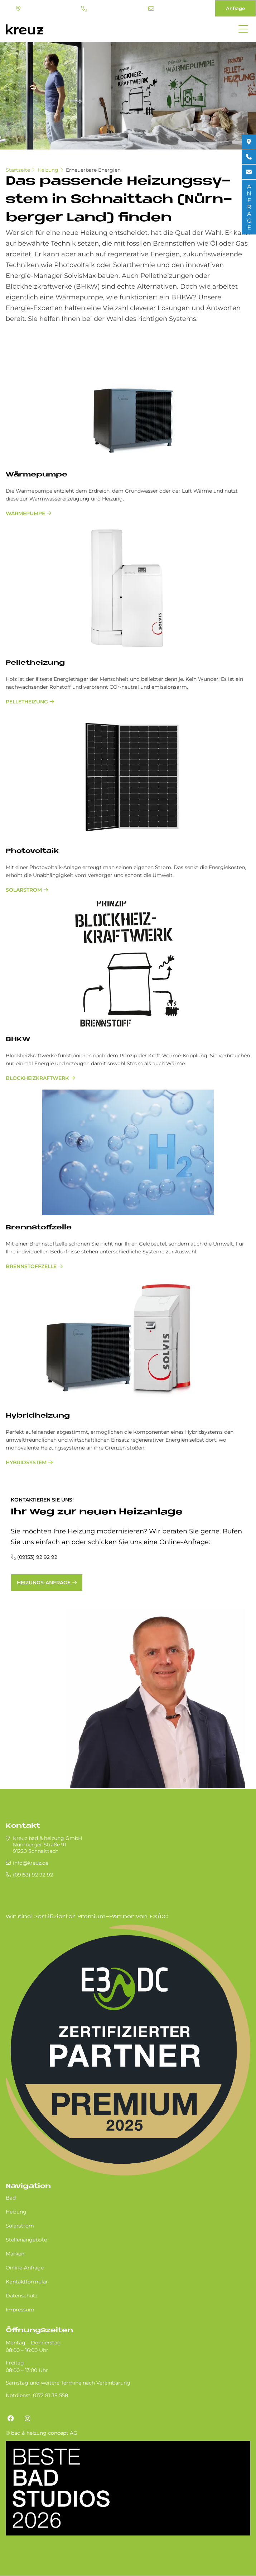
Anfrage (235, 8)
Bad (11, 2198)
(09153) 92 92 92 (84, 8)
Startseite (18, 170)
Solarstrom (24, 890)
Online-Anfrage (25, 2267)
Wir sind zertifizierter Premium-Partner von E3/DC (87, 1917)
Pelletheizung (27, 701)
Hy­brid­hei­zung (38, 1416)
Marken (15, 2253)
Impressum (20, 2309)
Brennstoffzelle (31, 1266)
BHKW (18, 1039)
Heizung (48, 170)
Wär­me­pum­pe (36, 474)
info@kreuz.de (151, 8)
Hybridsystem (26, 1462)
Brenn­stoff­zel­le (39, 1227)
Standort (18, 8)
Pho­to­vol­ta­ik (32, 851)
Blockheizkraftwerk (37, 1078)
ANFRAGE (249, 207)
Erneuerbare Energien (93, 170)
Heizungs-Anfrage (44, 1582)
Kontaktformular (27, 2281)
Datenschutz (22, 2295)
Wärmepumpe (25, 513)
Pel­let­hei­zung (35, 663)
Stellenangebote (26, 2239)
